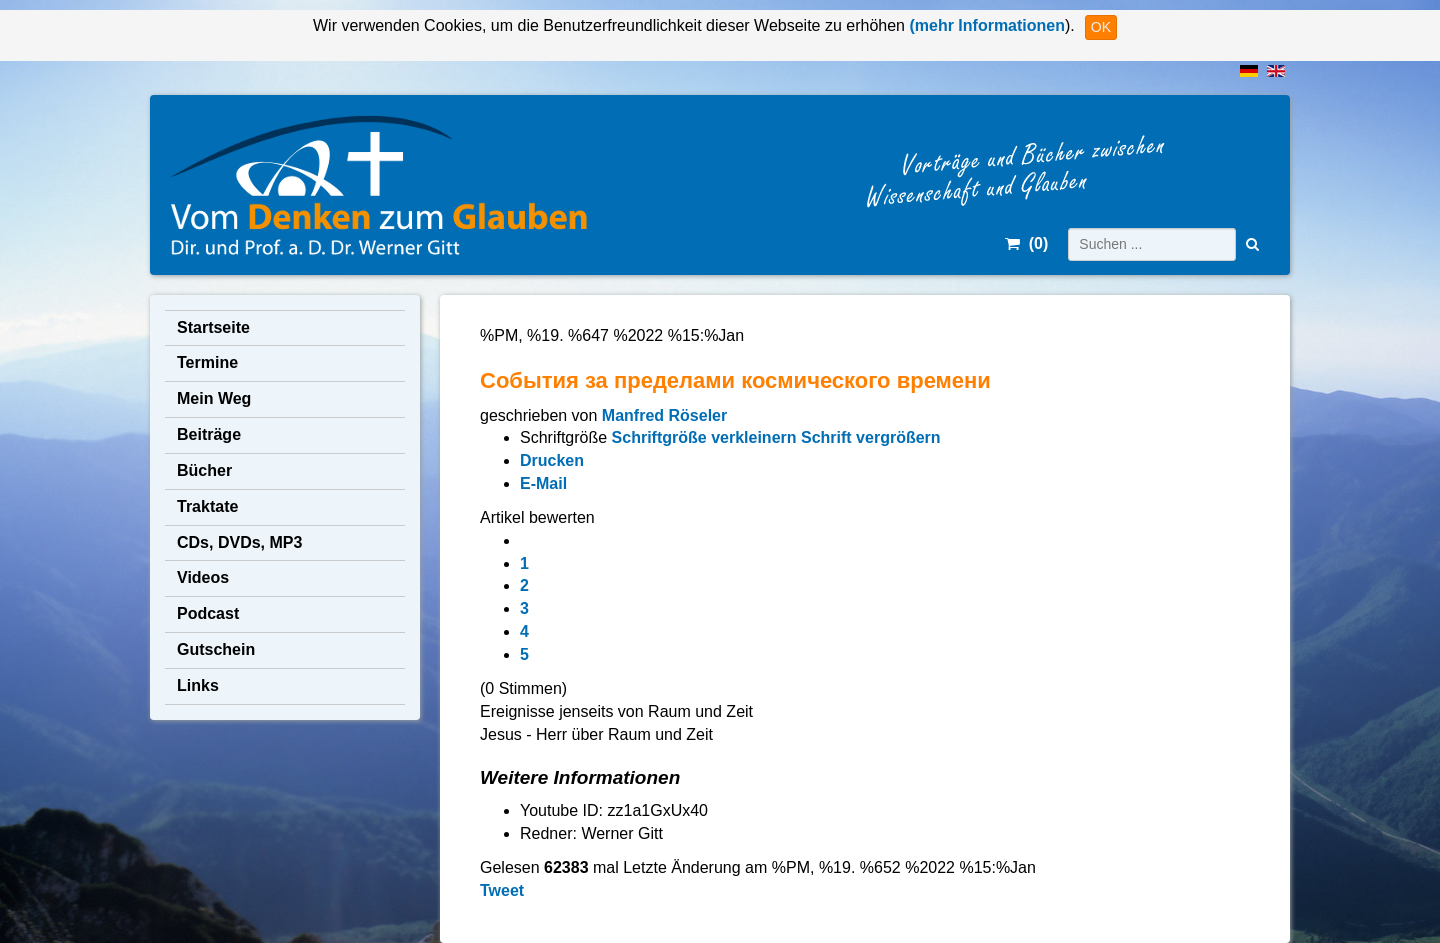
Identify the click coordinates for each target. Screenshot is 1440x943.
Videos (203, 577)
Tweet (502, 890)
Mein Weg (214, 398)
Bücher (204, 470)
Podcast (208, 613)
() (1026, 243)
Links (198, 685)
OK (1101, 27)
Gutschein (216, 649)
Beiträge (209, 434)
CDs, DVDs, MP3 (239, 542)
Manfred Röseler (664, 415)
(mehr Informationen (985, 25)
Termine (207, 362)
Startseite (213, 327)
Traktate (207, 506)
